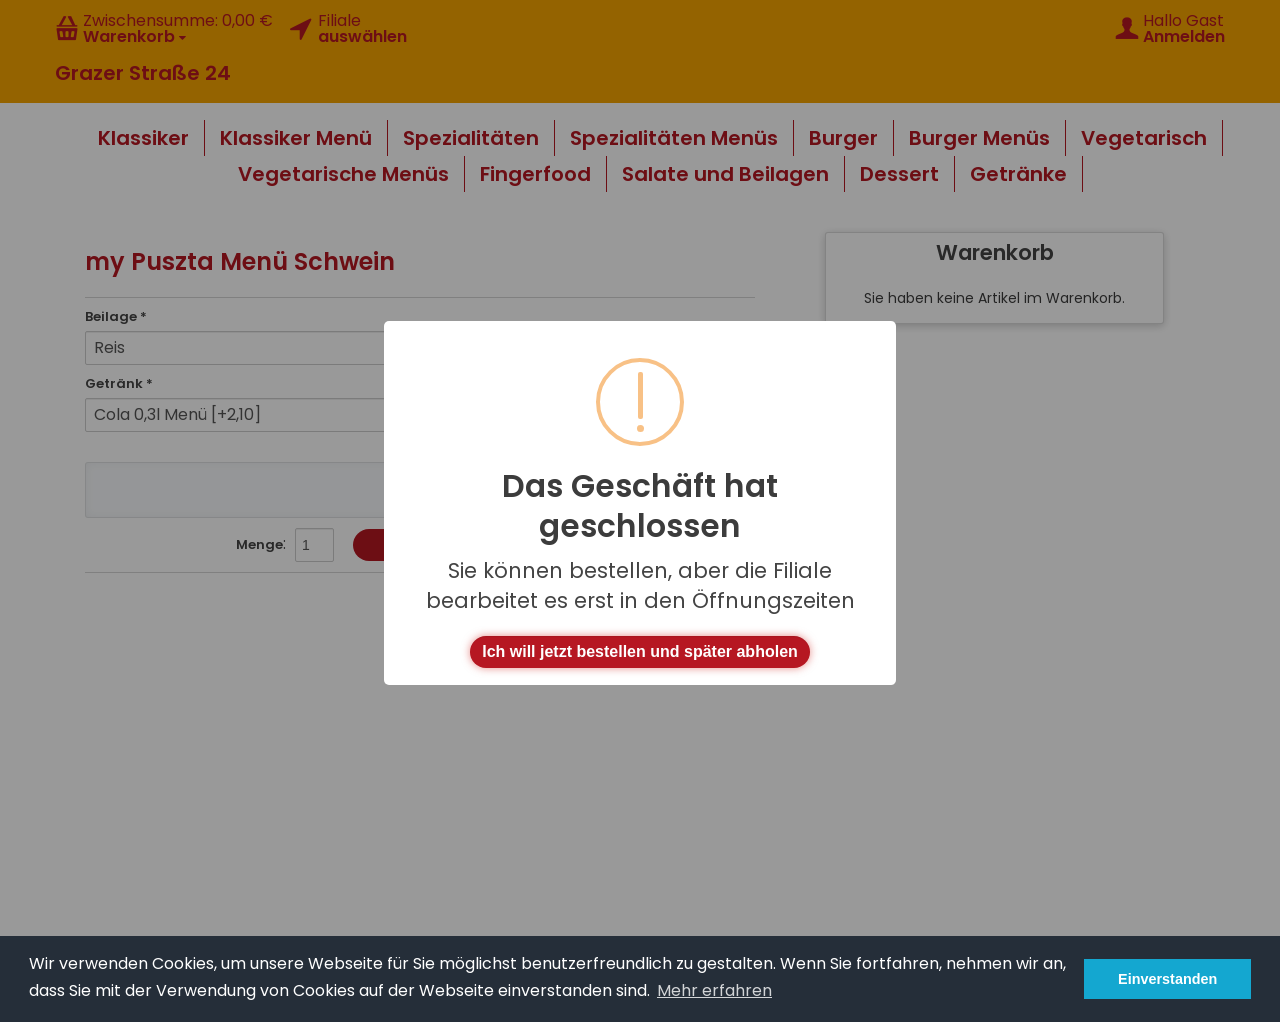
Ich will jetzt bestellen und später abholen (640, 651)
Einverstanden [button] (1167, 979)
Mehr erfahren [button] (714, 990)
